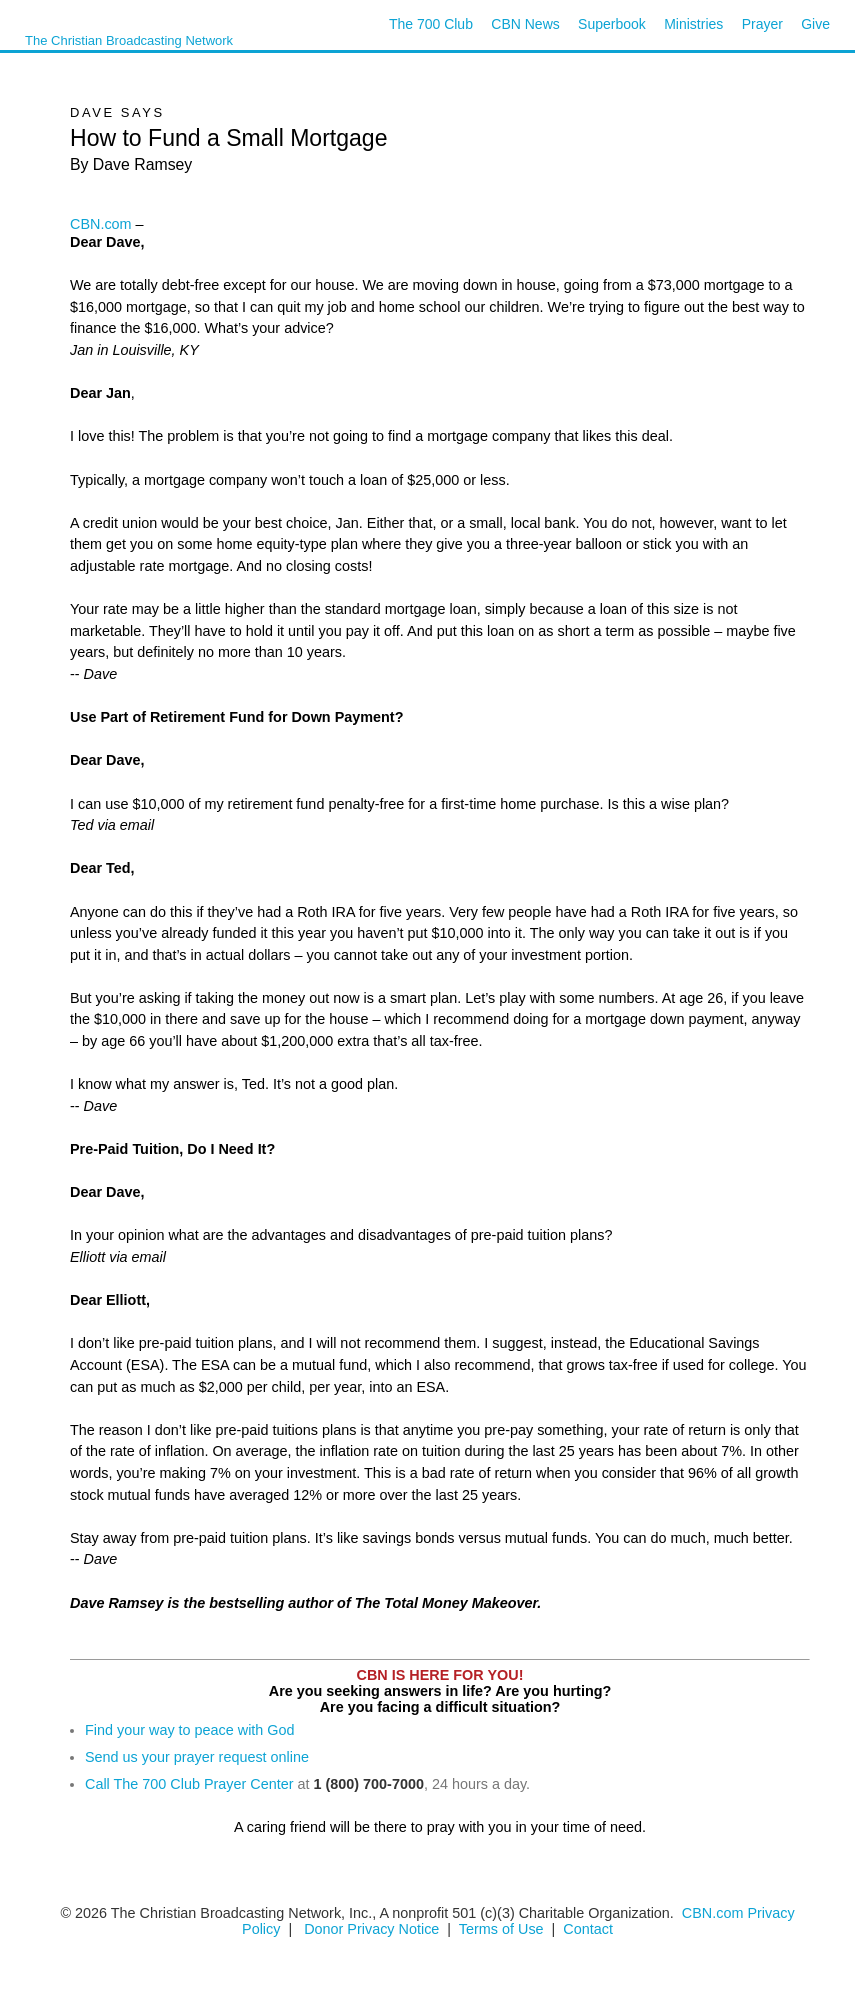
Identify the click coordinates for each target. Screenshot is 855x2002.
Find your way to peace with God (190, 1730)
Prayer (762, 24)
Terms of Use (503, 1929)
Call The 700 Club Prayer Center (189, 1784)
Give (815, 24)
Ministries (693, 24)
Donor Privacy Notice (371, 1929)
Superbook (612, 24)
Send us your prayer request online (197, 1757)
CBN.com (101, 224)
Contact (588, 1929)
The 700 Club (431, 24)
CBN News (525, 24)
